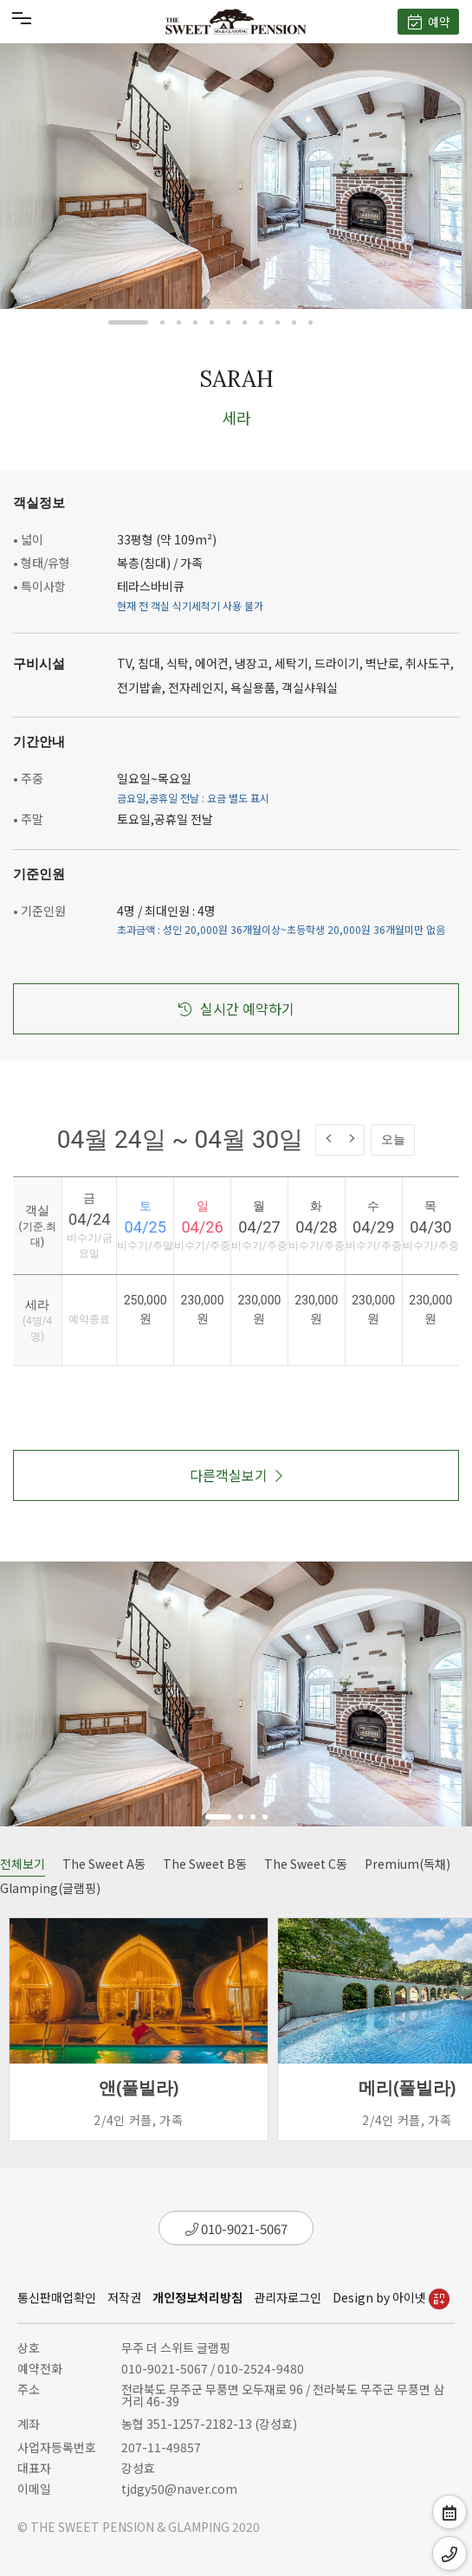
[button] (128, 322)
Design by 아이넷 (391, 2297)
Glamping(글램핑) (50, 1888)
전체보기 (22, 1863)
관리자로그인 (287, 2297)
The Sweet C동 (305, 1863)
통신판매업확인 (56, 2297)
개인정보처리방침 (197, 2297)
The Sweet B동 (205, 1863)
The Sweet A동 (103, 1863)
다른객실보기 (236, 1475)
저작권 (124, 2297)
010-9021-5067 (236, 2228)
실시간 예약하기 (236, 1008)
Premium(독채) (407, 1863)
